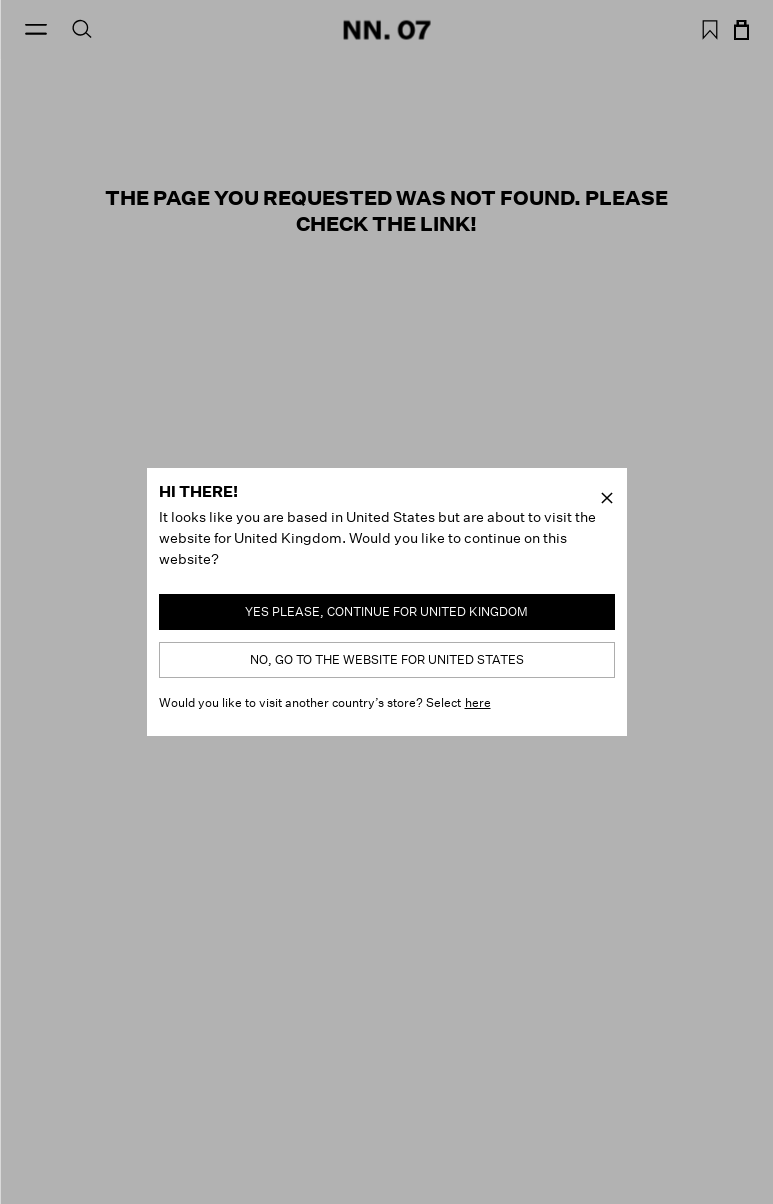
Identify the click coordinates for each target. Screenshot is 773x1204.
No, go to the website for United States (387, 659)
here (478, 702)
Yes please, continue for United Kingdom (386, 611)
